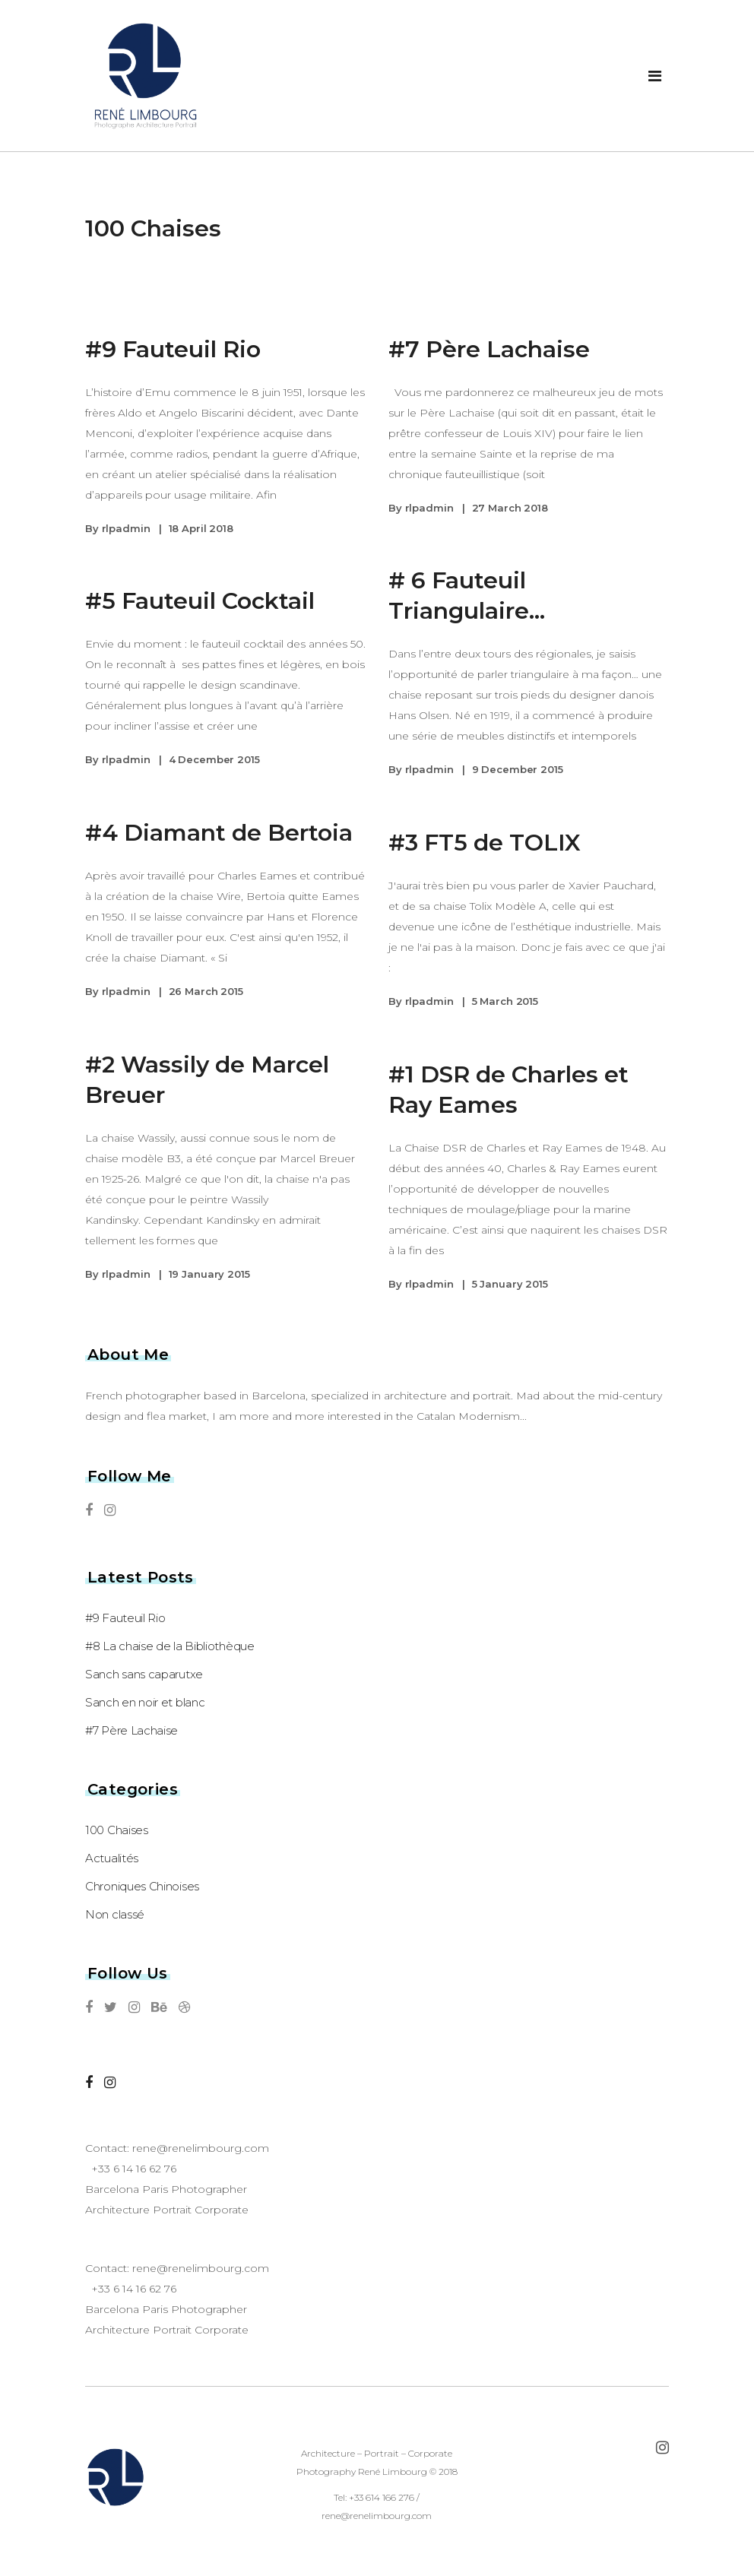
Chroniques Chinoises (142, 1886)
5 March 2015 (505, 1001)
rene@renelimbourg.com (200, 2148)
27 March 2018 (510, 508)
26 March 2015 (206, 991)
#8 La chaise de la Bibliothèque (170, 1646)
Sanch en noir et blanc (144, 1702)
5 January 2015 (510, 1284)
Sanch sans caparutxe (144, 1674)
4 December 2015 (214, 759)
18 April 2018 (201, 528)
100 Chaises (116, 1830)
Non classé (114, 1914)
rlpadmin (126, 528)
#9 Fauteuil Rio (173, 349)
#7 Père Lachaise (489, 349)
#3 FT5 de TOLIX (484, 843)
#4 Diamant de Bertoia (219, 833)
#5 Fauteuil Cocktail (200, 601)
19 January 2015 (209, 1274)
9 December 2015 (517, 769)
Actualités (111, 1858)
